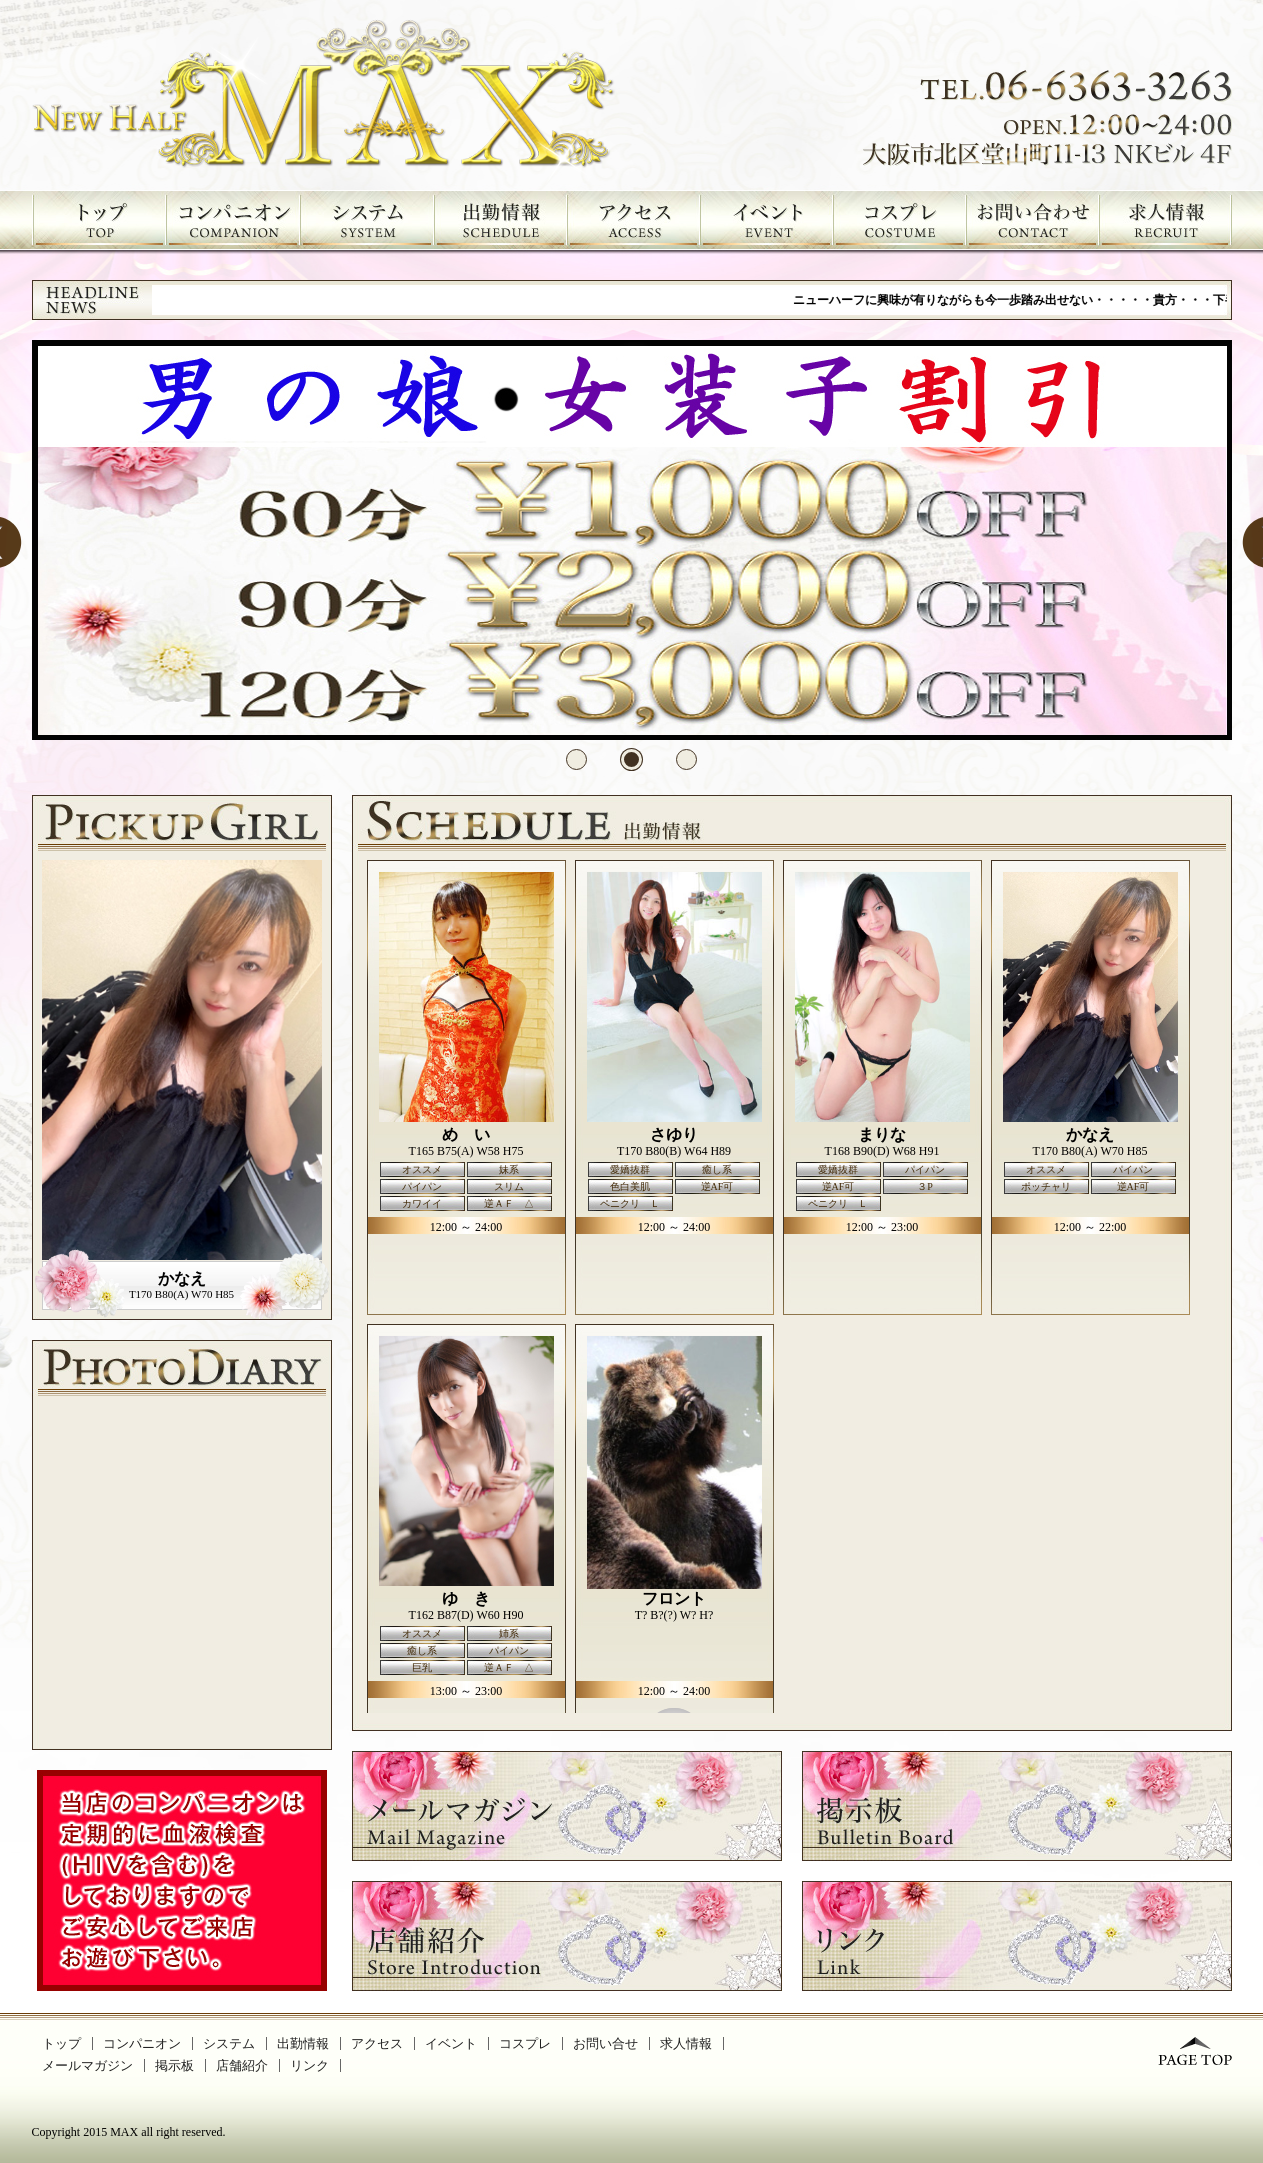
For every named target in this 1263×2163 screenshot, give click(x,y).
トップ (61, 2043)
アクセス (377, 2043)
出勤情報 (303, 2043)
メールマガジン (87, 2065)
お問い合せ (605, 2043)
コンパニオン (142, 2043)
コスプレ (525, 2043)
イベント (451, 2043)
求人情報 (686, 2043)
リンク (309, 2065)
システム (229, 2043)
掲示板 (174, 2065)
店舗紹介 (242, 2065)
